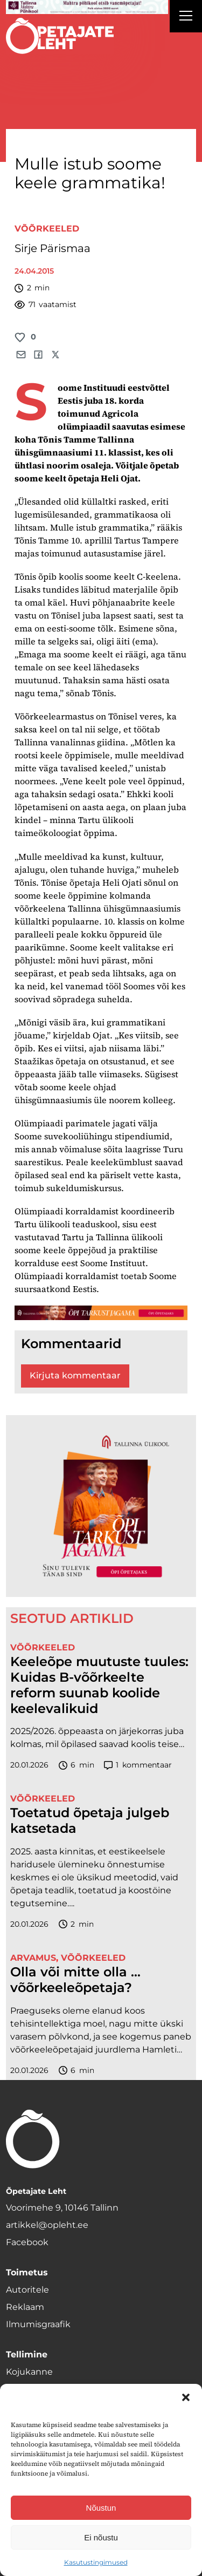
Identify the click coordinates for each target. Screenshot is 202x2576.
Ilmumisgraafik (38, 2324)
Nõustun (101, 2507)
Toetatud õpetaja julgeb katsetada (89, 1820)
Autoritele (27, 2290)
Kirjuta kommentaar (75, 1375)
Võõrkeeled (47, 228)
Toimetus (27, 2272)
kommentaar (138, 1765)
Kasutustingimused (96, 2562)
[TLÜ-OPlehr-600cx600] (101, 1506)
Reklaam (25, 2307)
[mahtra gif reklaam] (87, 7)
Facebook (27, 2242)
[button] (185, 2397)
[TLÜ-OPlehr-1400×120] (101, 1313)
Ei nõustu (101, 2537)
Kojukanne (29, 2372)
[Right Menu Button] (185, 17)
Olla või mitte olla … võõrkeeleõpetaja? (75, 1980)
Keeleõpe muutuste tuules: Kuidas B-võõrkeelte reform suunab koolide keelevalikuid (99, 1685)
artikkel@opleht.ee (47, 2225)
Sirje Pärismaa (52, 248)
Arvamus (33, 1958)
